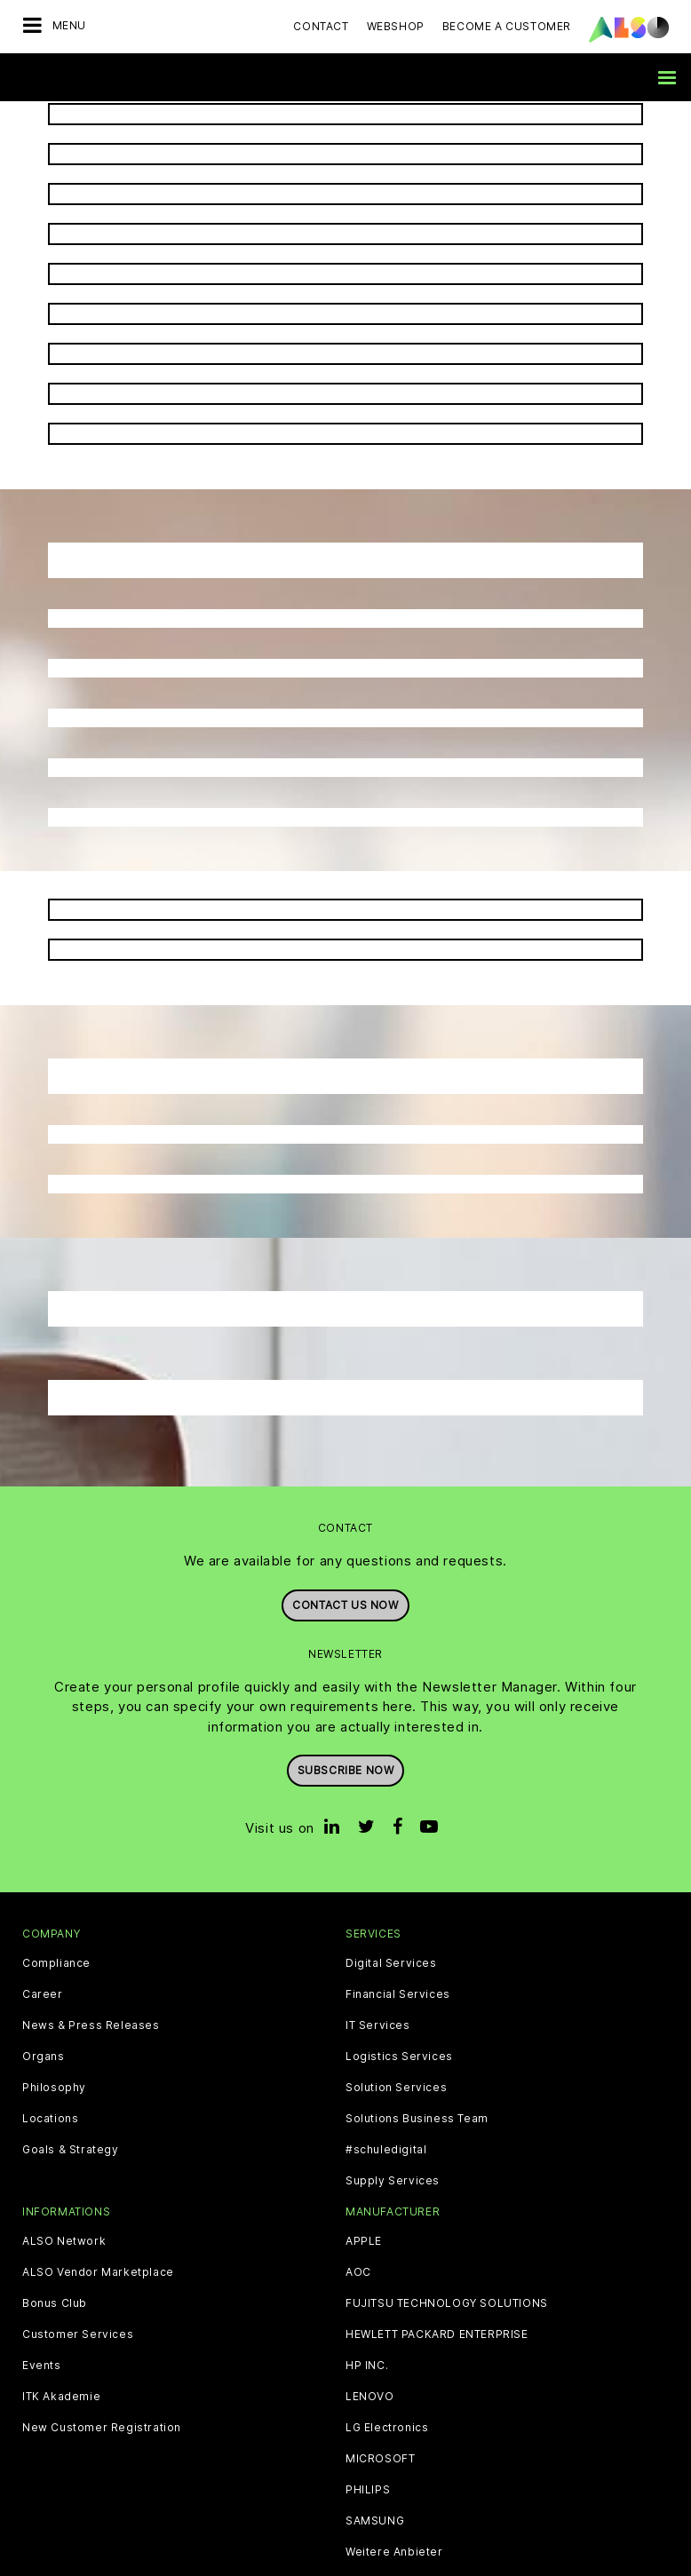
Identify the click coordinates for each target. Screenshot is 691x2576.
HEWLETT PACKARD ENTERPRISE (437, 2334)
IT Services (378, 2025)
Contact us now (345, 1605)
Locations (50, 2118)
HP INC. (367, 2365)
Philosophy (54, 2087)
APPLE (364, 2241)
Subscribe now (346, 1770)
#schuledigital (386, 2150)
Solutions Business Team (417, 2118)
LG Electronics (387, 2427)
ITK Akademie (61, 2396)
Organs (43, 2056)
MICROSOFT (380, 2459)
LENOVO (370, 2396)
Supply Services (393, 2181)
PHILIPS (368, 2490)
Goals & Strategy (70, 2150)
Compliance (56, 1963)
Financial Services (398, 1994)
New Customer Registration (101, 2427)
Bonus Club (54, 2303)
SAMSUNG (375, 2521)
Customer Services (77, 2334)
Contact (320, 26)
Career (42, 1994)
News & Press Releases (91, 2025)
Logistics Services (399, 2056)
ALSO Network (64, 2241)
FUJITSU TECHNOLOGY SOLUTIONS (447, 2303)
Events (41, 2365)
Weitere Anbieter (394, 2552)
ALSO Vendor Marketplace (98, 2272)
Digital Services (391, 1963)
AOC (358, 2272)
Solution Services (396, 2087)
